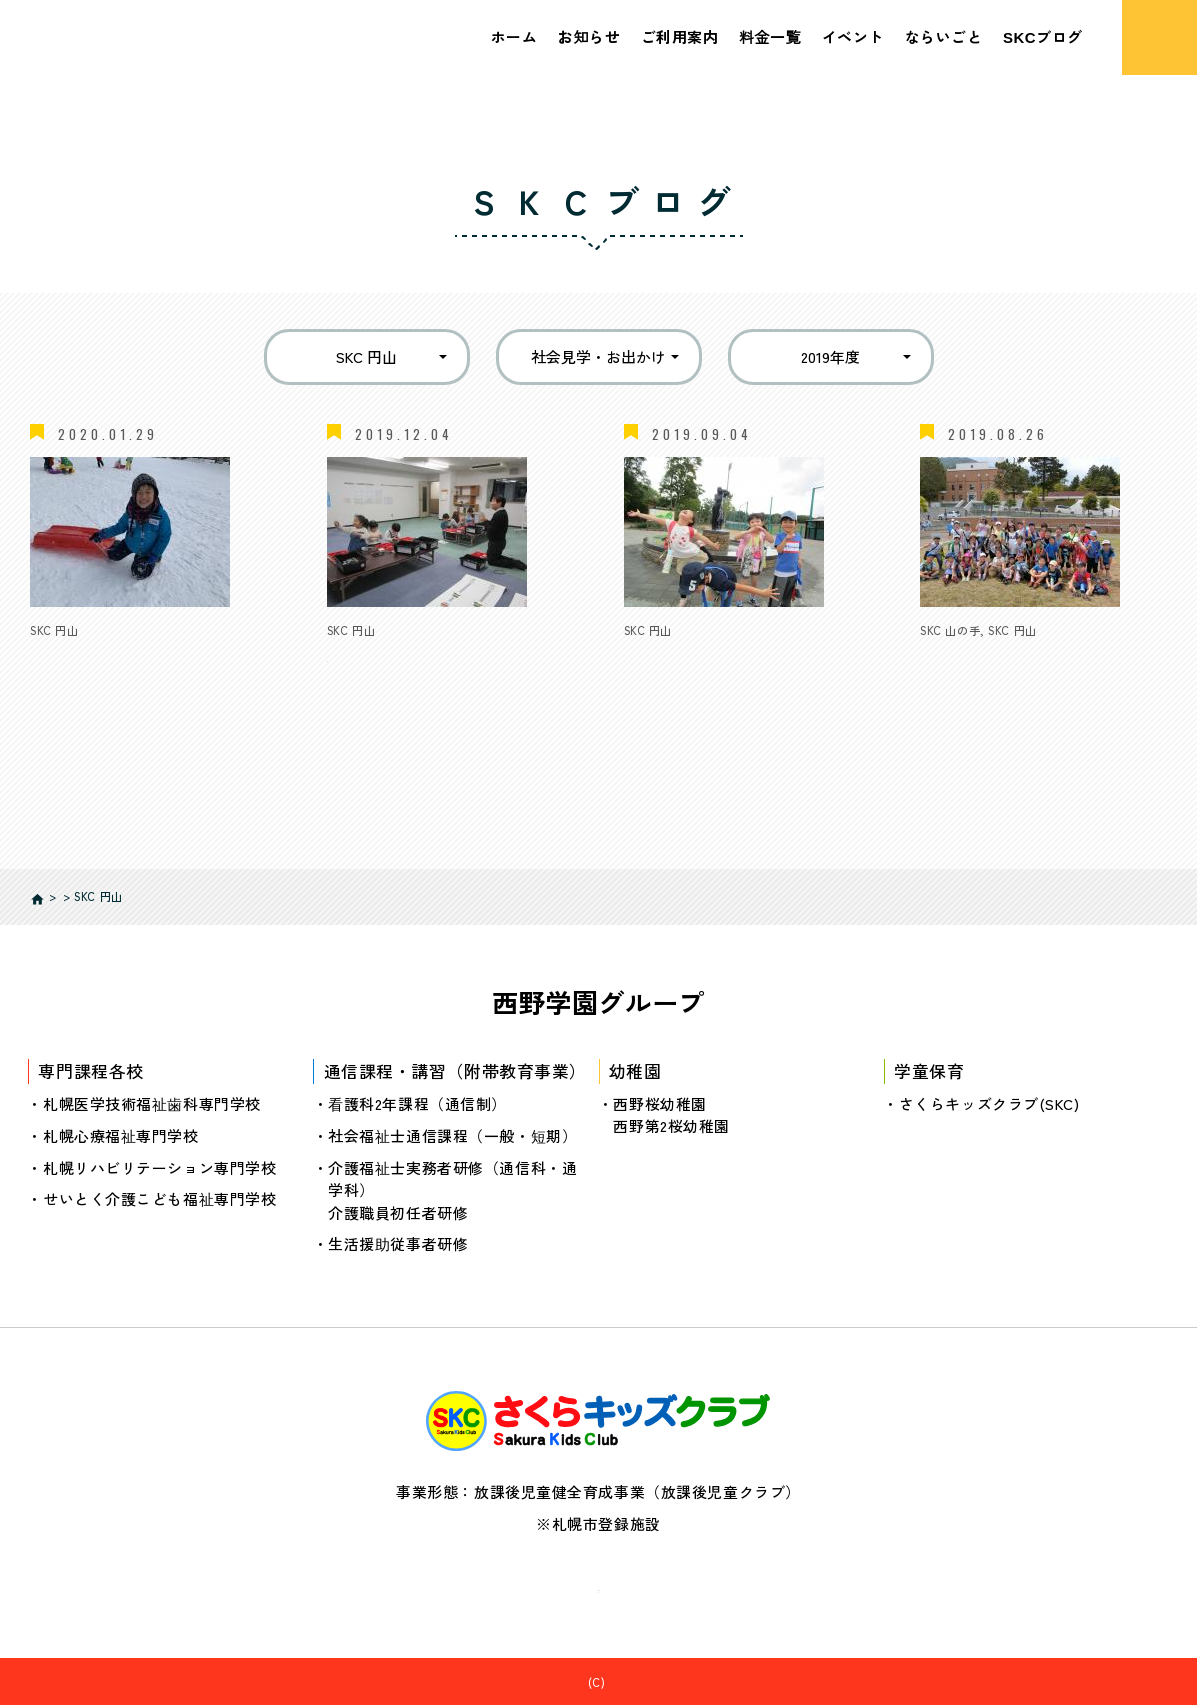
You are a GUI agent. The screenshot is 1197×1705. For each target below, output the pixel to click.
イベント (853, 36)
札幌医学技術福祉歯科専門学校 (152, 1102)
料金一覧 (770, 36)
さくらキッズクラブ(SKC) (989, 1102)
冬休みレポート (84, 655)
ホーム (514, 36)
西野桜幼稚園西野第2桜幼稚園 (671, 1113)
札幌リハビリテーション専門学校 (159, 1166)
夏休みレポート (678, 655)
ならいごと (944, 36)
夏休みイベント (974, 655)
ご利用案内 (680, 36)
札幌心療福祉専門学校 (121, 1134)
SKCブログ (1043, 36)
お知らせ (589, 36)
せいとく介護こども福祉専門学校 (159, 1197)
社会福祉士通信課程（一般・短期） (452, 1134)
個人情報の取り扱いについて (598, 1583)
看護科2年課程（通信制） (417, 1102)
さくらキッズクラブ (609, 1681)
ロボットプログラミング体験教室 (443, 655)
